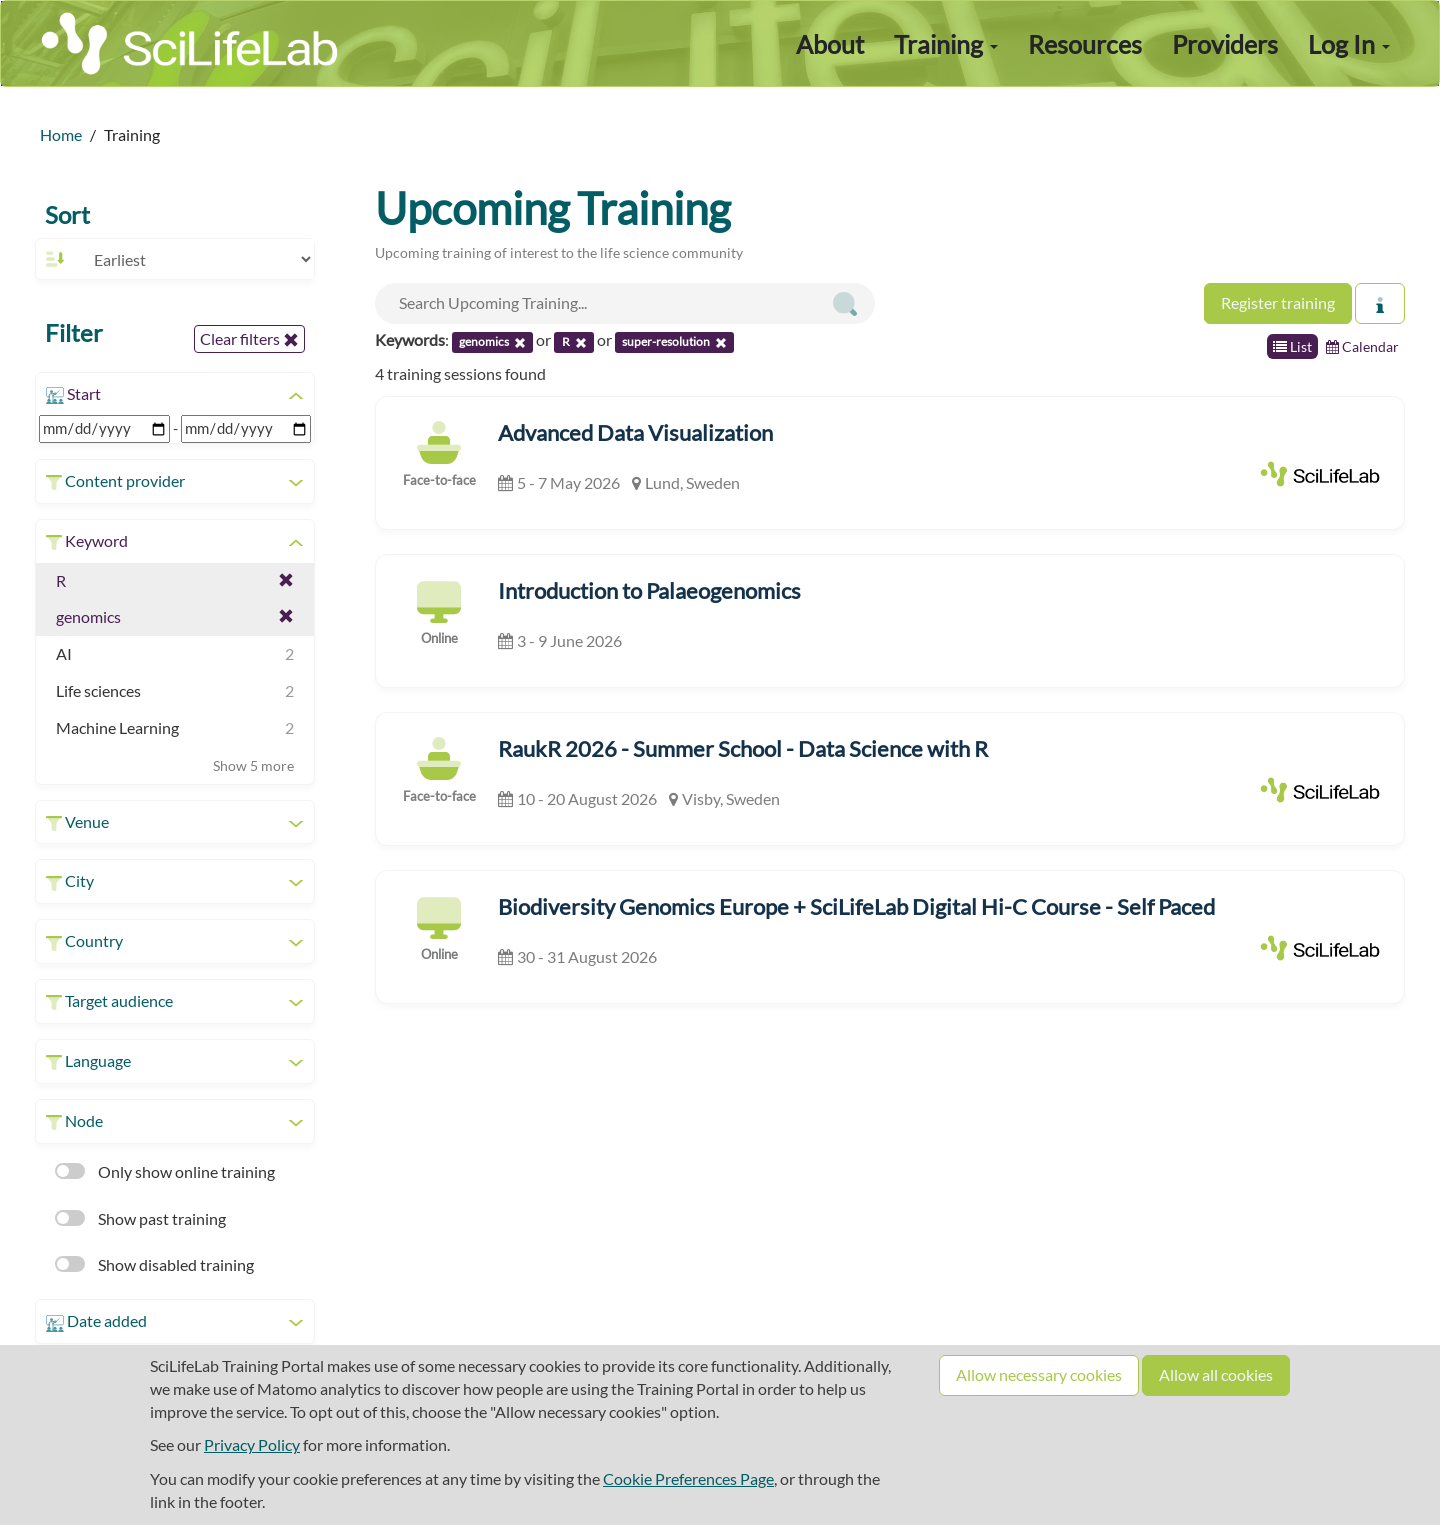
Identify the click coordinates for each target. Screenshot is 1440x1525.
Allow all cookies (1216, 1374)
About (830, 44)
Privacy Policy (252, 1444)
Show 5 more (253, 765)
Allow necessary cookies (1039, 1374)
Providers (1225, 44)
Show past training (140, 1218)
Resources (1085, 44)
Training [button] (946, 44)
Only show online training (165, 1171)
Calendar (1362, 346)
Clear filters (249, 339)
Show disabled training (154, 1264)
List (1292, 346)
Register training (1278, 302)
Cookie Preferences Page (688, 1478)
